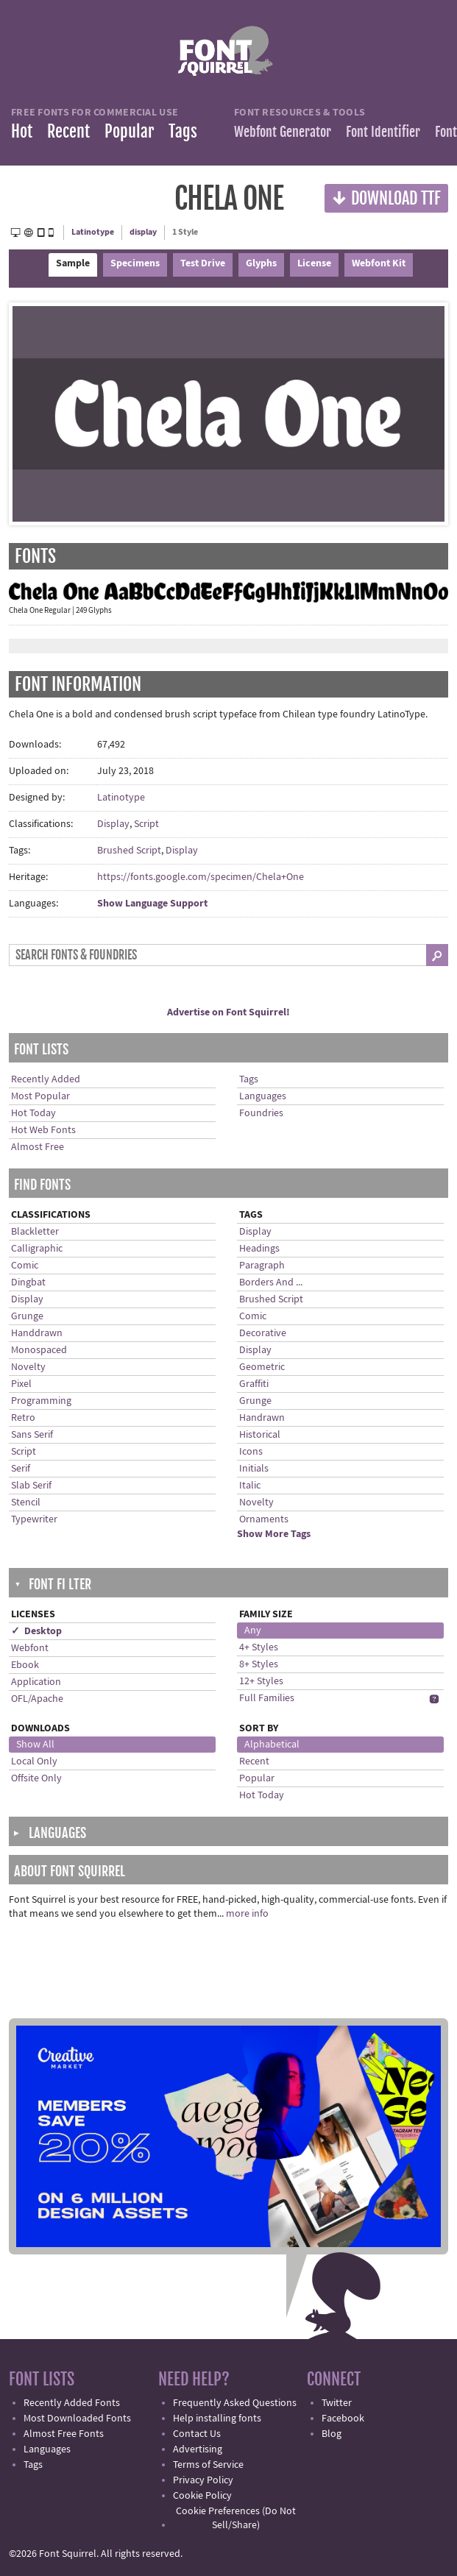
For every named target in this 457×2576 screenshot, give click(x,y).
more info (247, 1913)
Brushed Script (129, 850)
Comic (24, 1265)
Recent (68, 131)
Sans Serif (32, 1434)
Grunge (27, 1316)
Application (36, 1682)
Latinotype (92, 232)
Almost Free (37, 1147)
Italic (250, 1485)
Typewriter (34, 1519)
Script (146, 824)
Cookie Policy (202, 2495)
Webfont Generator (282, 132)
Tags (183, 131)
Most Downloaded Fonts (77, 2418)
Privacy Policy (203, 2480)
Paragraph (262, 1265)
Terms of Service (208, 2465)
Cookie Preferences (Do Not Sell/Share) (236, 2518)
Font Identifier (383, 132)
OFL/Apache (37, 1699)
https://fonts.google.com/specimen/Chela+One (200, 877)
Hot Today (33, 1113)
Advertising (197, 2449)
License (314, 263)
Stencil (25, 1502)
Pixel (21, 1384)
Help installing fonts (217, 2418)
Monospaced (39, 1350)
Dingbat (28, 1282)
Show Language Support (152, 903)
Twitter (337, 2403)
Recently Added (45, 1079)
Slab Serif (31, 1485)
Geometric (262, 1367)
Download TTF (386, 197)
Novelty (28, 1367)
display (143, 232)
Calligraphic (37, 1248)
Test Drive (202, 263)
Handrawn (262, 1417)
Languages (262, 1096)
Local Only (34, 1761)
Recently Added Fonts (72, 2403)
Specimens (135, 263)
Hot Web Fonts (43, 1130)
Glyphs (261, 263)
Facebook (343, 2418)
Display (113, 824)
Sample (73, 263)
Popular (129, 131)
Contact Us (197, 2434)
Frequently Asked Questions (235, 2403)
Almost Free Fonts (64, 2434)
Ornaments (263, 1519)
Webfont (30, 1648)
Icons (251, 1451)
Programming (41, 1401)
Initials (254, 1468)
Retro (23, 1417)
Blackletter (35, 1231)
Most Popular (40, 1096)
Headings (259, 1248)
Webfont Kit (378, 263)
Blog (331, 2434)
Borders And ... (270, 1282)
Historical (259, 1434)
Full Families (266, 1698)
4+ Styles (258, 1647)
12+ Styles (261, 1681)
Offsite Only (36, 1778)
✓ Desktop (36, 1631)
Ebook (25, 1665)
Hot (21, 131)
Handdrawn (37, 1333)
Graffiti (254, 1384)
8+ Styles (258, 1664)
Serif (20, 1468)
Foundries (261, 1113)
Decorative (262, 1333)
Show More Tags (274, 1534)
